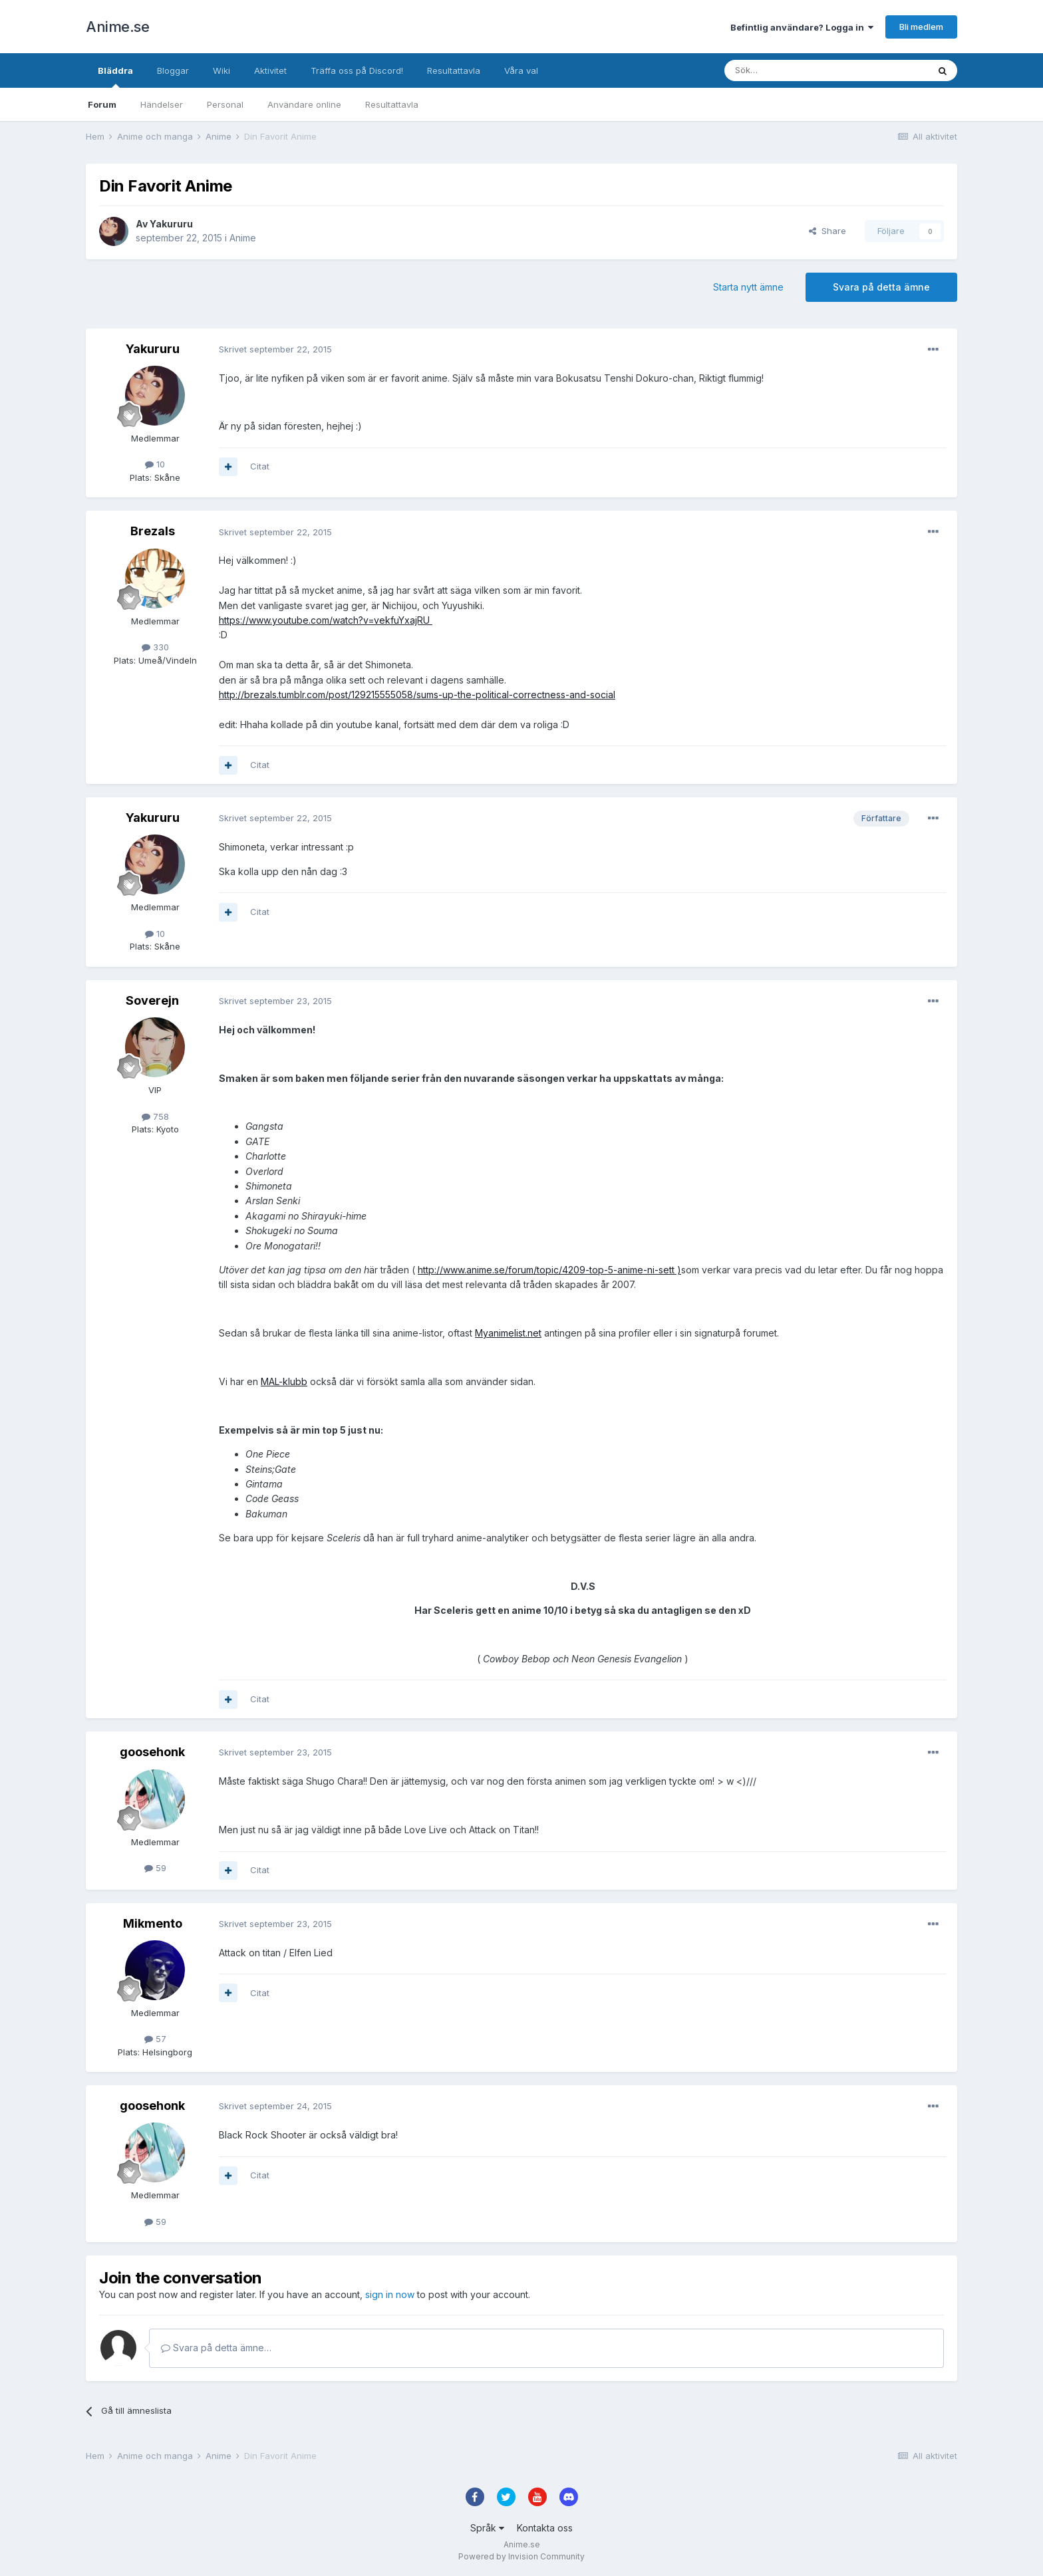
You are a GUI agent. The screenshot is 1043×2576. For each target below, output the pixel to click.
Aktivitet (270, 70)
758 (155, 1116)
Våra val (521, 70)
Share (827, 230)
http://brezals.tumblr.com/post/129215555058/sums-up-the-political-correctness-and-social (417, 694)
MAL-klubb (284, 1381)
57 (155, 2038)
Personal (225, 104)
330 (155, 647)
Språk (487, 2527)
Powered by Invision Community (521, 2556)
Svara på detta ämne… (216, 2347)
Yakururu (171, 223)
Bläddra (115, 76)
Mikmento (152, 1923)
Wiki (221, 70)
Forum (102, 104)
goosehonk (152, 1752)
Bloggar (173, 70)
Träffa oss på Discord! (357, 70)
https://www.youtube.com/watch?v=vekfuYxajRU (325, 620)
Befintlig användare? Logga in (801, 27)
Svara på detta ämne (881, 287)
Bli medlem (921, 26)
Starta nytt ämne (748, 287)
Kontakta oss (545, 2527)
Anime (242, 237)
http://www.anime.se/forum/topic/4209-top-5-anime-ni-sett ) (549, 1269)
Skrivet (275, 349)
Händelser (161, 104)
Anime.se (117, 26)
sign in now (389, 2294)
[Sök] (790, 70)
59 (155, 1868)
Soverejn (152, 1000)
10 (155, 464)
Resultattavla (391, 104)
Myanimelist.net (508, 1333)
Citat (259, 466)
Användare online (304, 104)
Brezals (152, 531)
